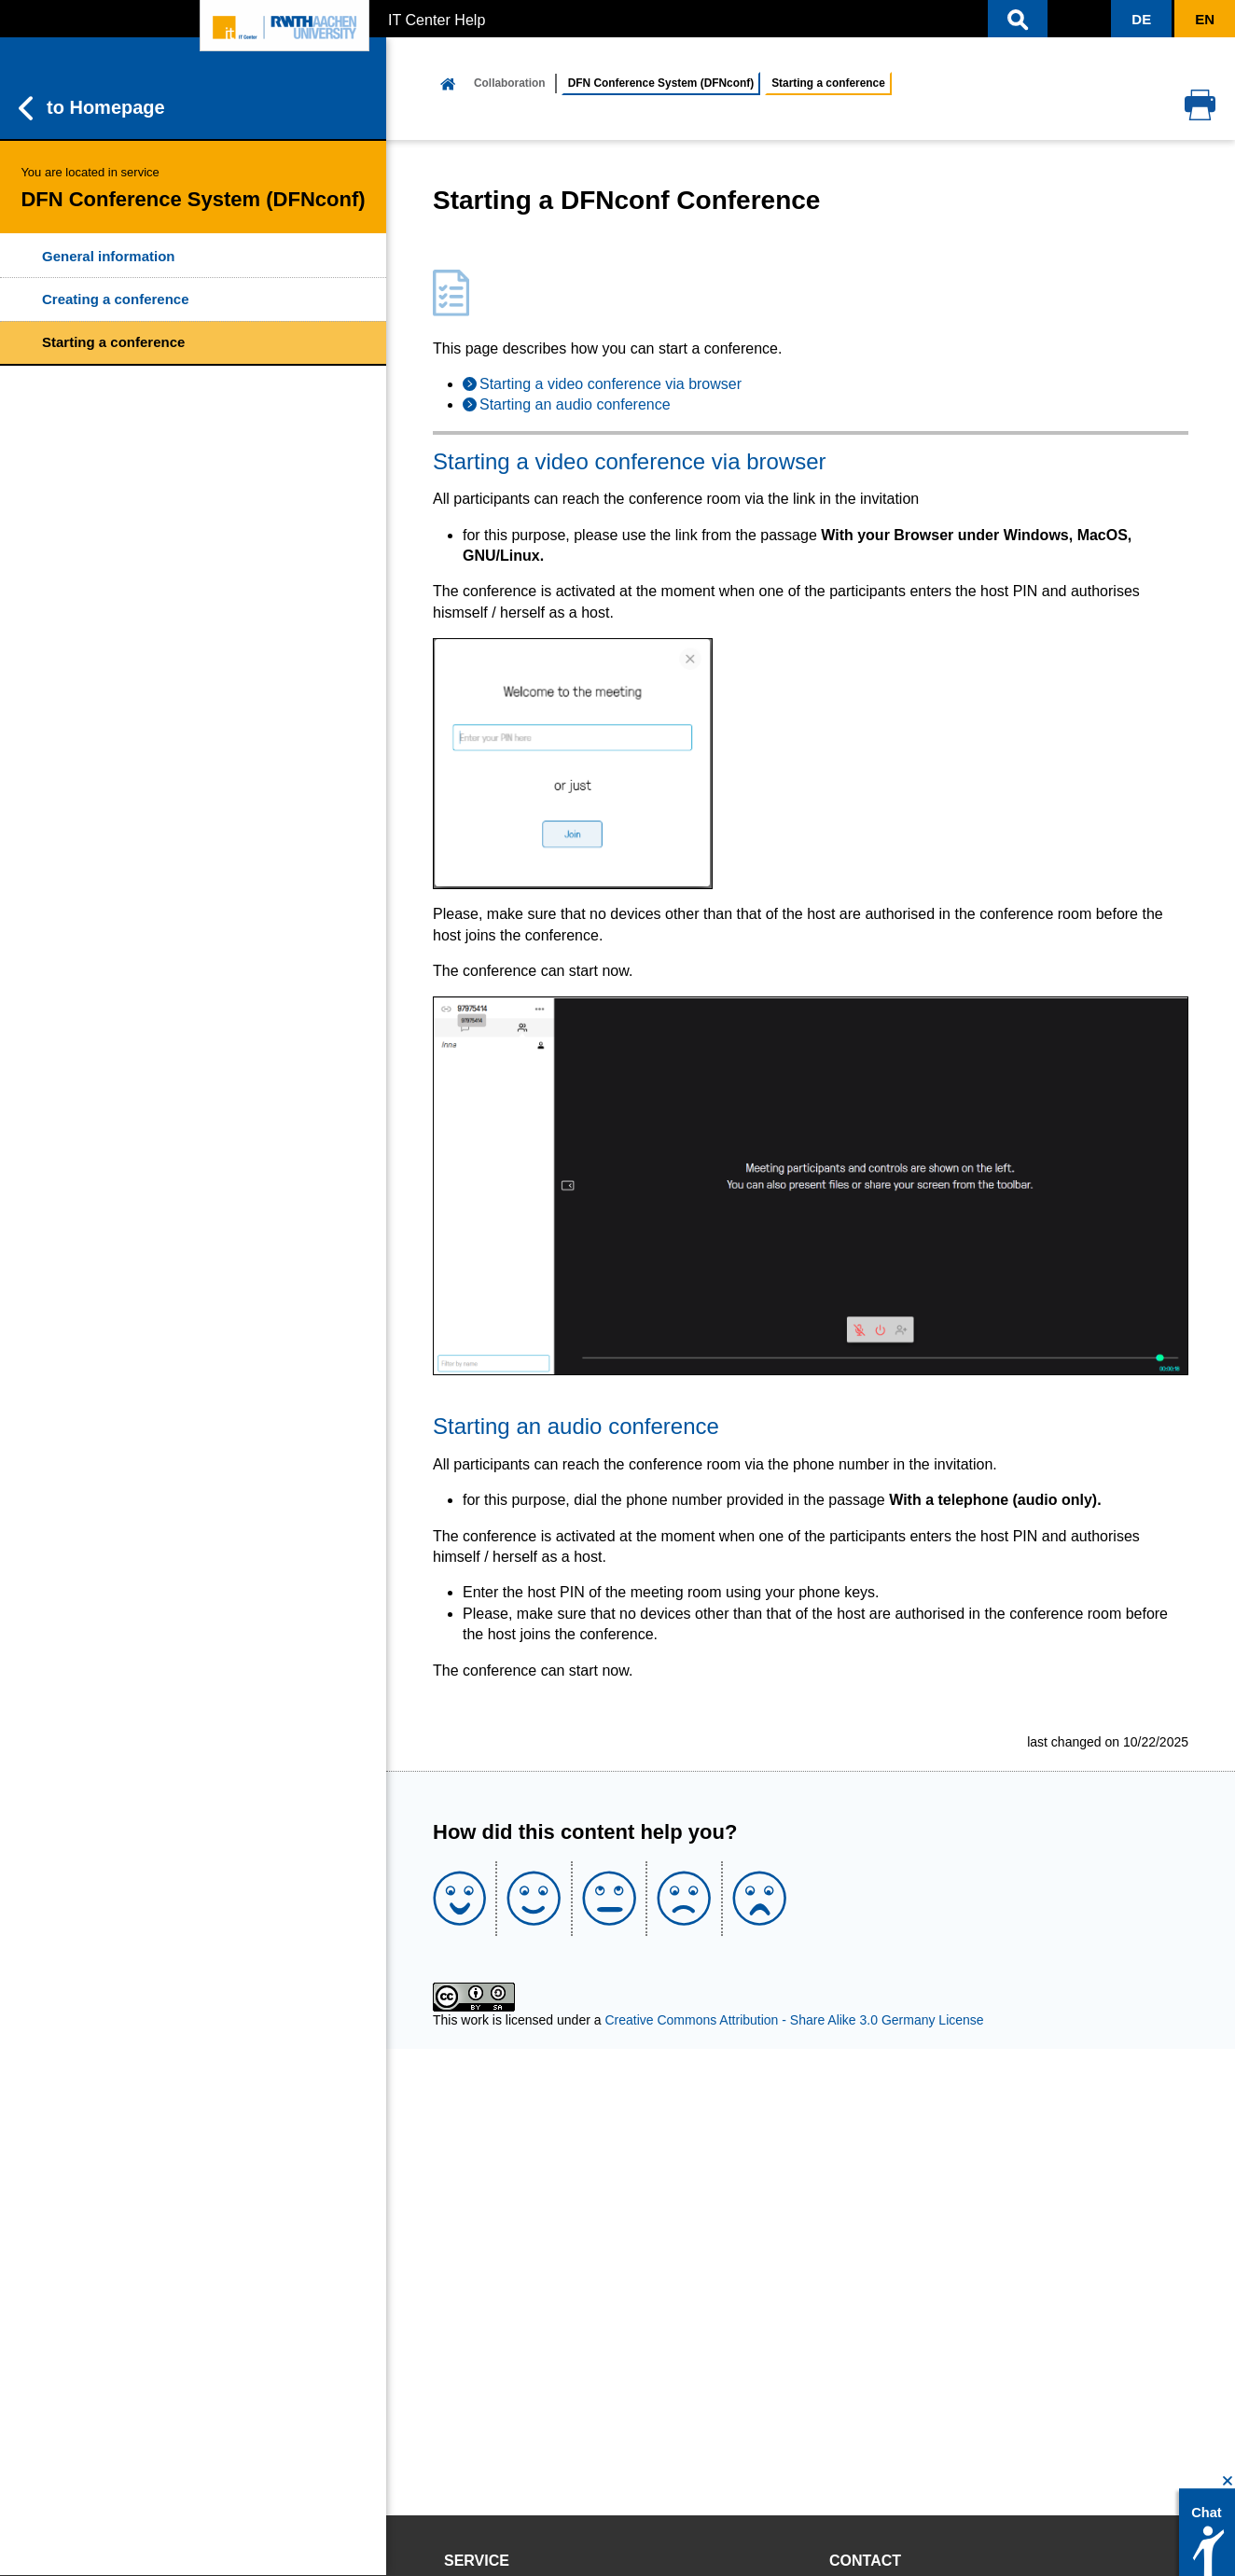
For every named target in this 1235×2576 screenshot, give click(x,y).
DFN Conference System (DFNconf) (661, 83)
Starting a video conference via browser (610, 384)
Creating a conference (115, 299)
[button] (1018, 18)
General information (108, 256)
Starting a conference (113, 342)
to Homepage (92, 108)
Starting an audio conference (575, 404)
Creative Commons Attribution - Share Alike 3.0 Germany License (793, 2019)
